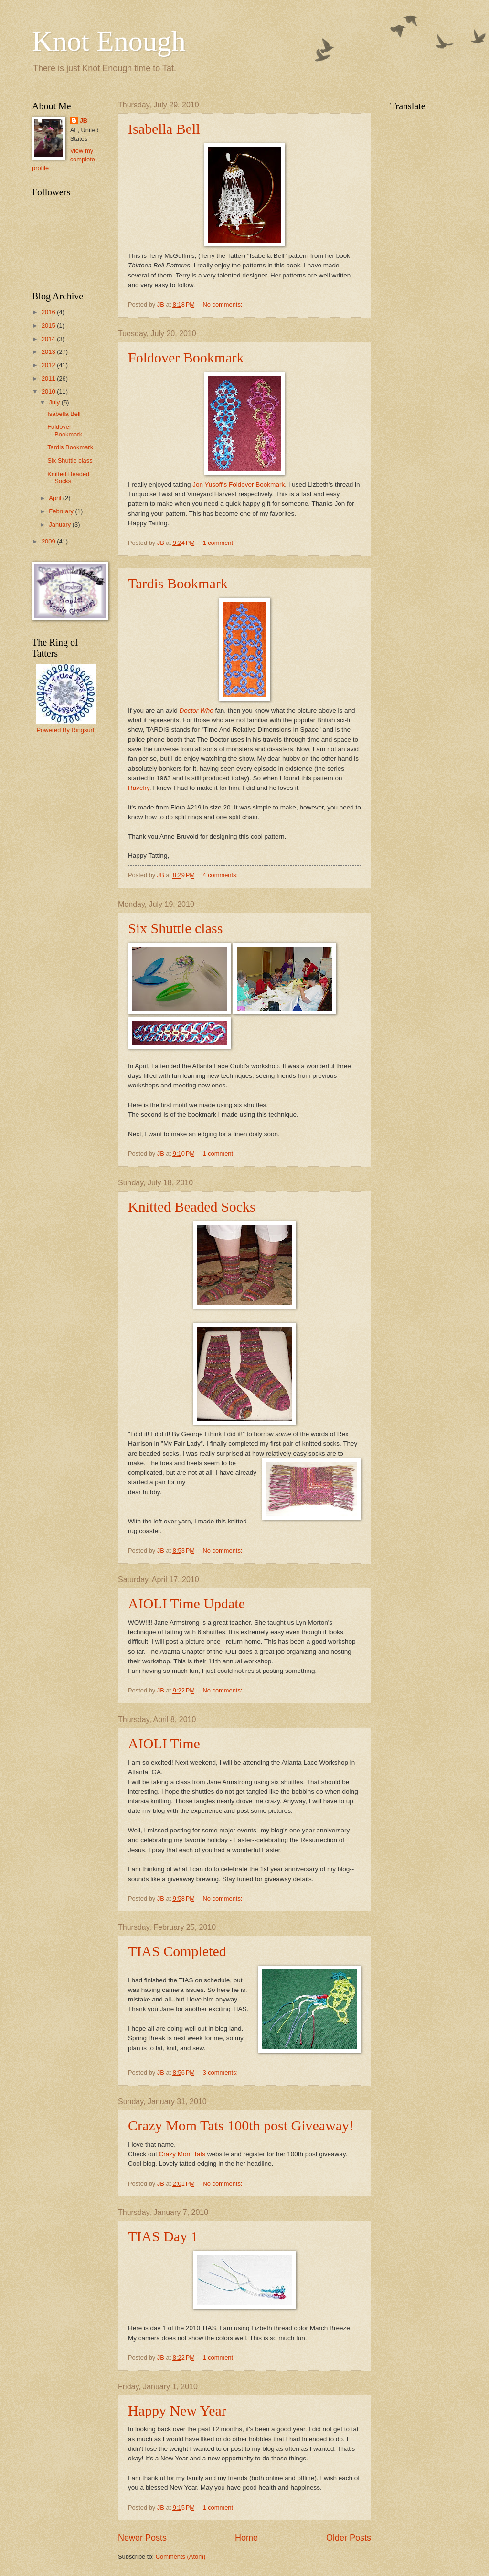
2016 (49, 312)
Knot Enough (109, 41)
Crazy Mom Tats (183, 2154)
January (60, 524)
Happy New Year (177, 2410)
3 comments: (220, 2072)
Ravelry (138, 787)
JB (83, 120)
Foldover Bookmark (186, 357)
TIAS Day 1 (163, 2236)
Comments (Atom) (180, 2556)
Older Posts (348, 2538)
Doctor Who (196, 710)
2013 (49, 351)
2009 (49, 541)
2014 (49, 338)
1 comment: (219, 542)
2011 (49, 378)
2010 (49, 391)
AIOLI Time (164, 1743)
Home (246, 2538)
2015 (49, 325)
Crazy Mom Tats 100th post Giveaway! (241, 2125)
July (55, 402)
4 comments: (220, 875)
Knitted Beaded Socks (191, 1206)
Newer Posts (142, 2538)
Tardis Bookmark (178, 583)
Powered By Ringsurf (66, 730)
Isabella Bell (164, 129)
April (56, 497)
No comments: (223, 304)
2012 (49, 365)
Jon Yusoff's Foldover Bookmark (238, 484)
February (62, 511)
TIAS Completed (177, 1951)
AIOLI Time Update (186, 1603)
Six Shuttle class (175, 928)
